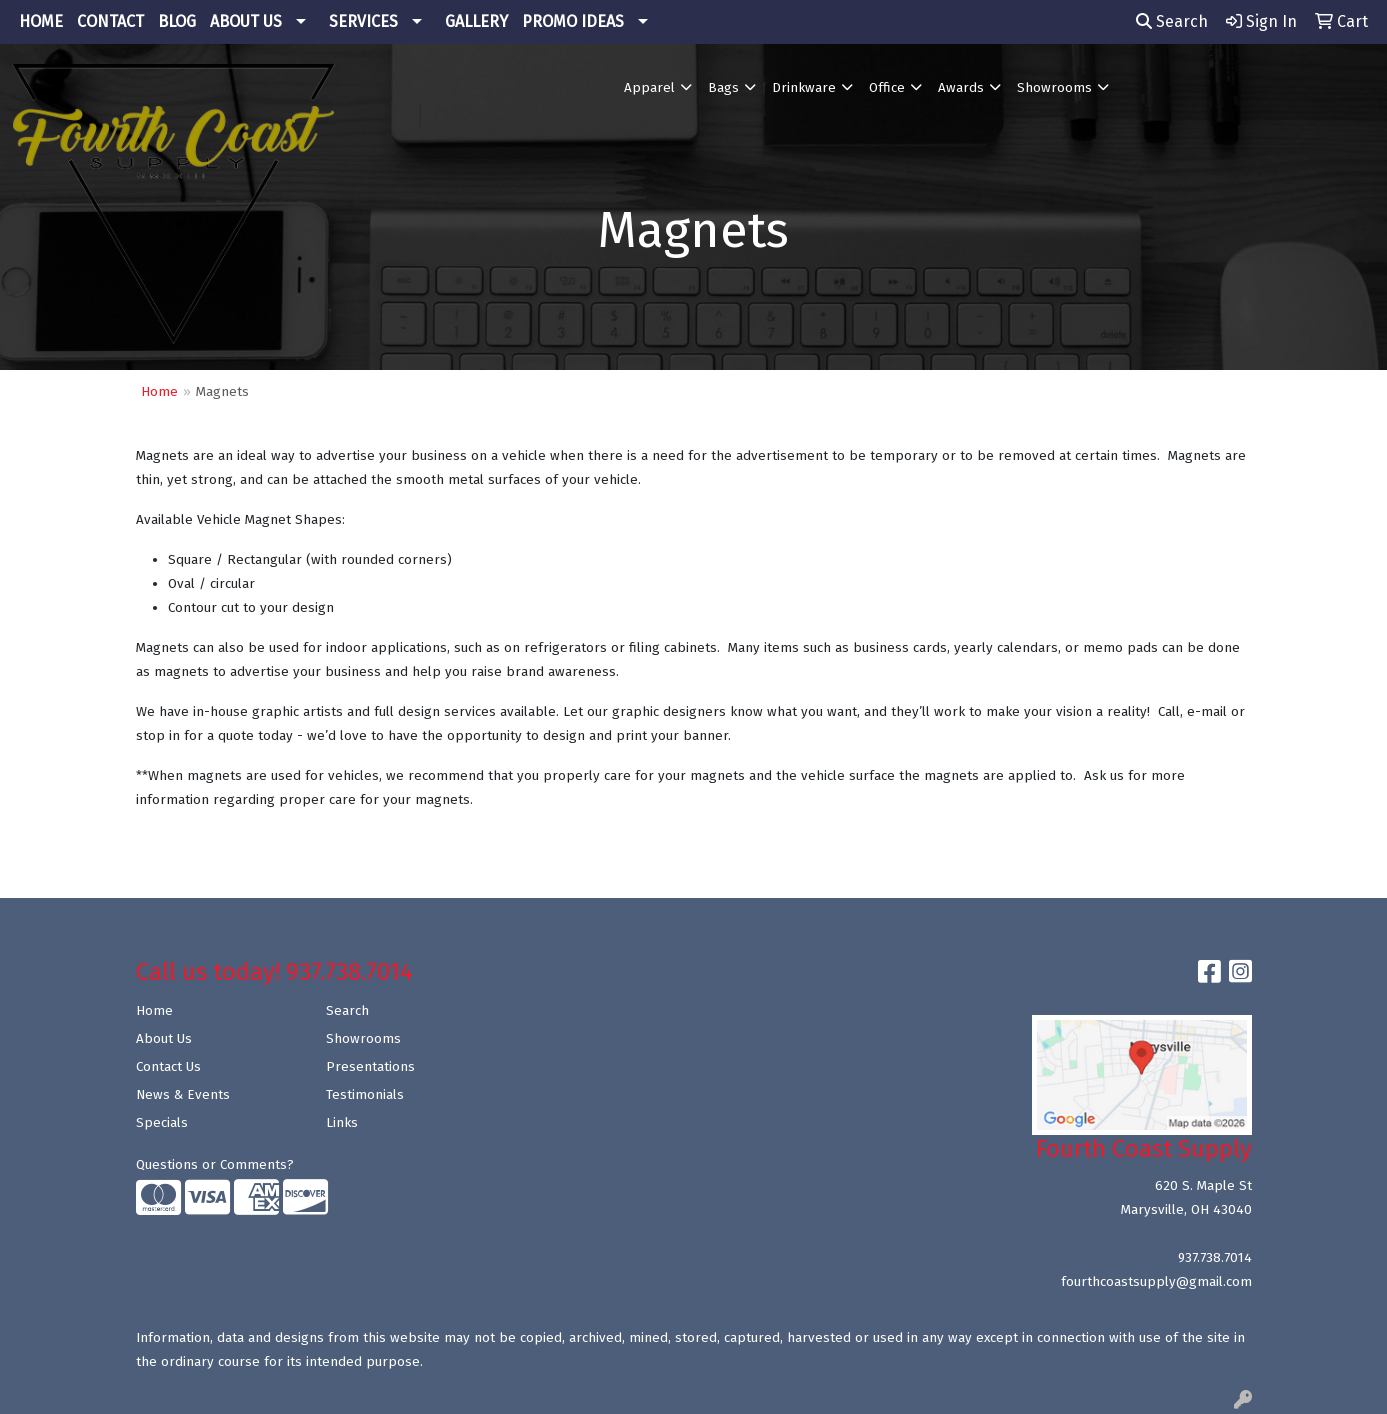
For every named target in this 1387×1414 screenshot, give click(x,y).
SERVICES (363, 21)
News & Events (183, 1095)
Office (887, 88)
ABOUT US (246, 21)
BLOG (177, 21)
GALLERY (476, 21)
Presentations (370, 1067)
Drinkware (804, 88)
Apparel (649, 88)
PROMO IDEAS (573, 21)
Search (1172, 21)
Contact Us (168, 1067)
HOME (41, 21)
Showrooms (1054, 88)
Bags (723, 88)
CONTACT (110, 21)
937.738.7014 (1215, 1258)
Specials (162, 1123)
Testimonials (365, 1095)
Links (342, 1123)
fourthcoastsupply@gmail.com (1156, 1282)
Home (159, 392)
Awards (961, 88)
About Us (164, 1039)
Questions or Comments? (215, 1165)
